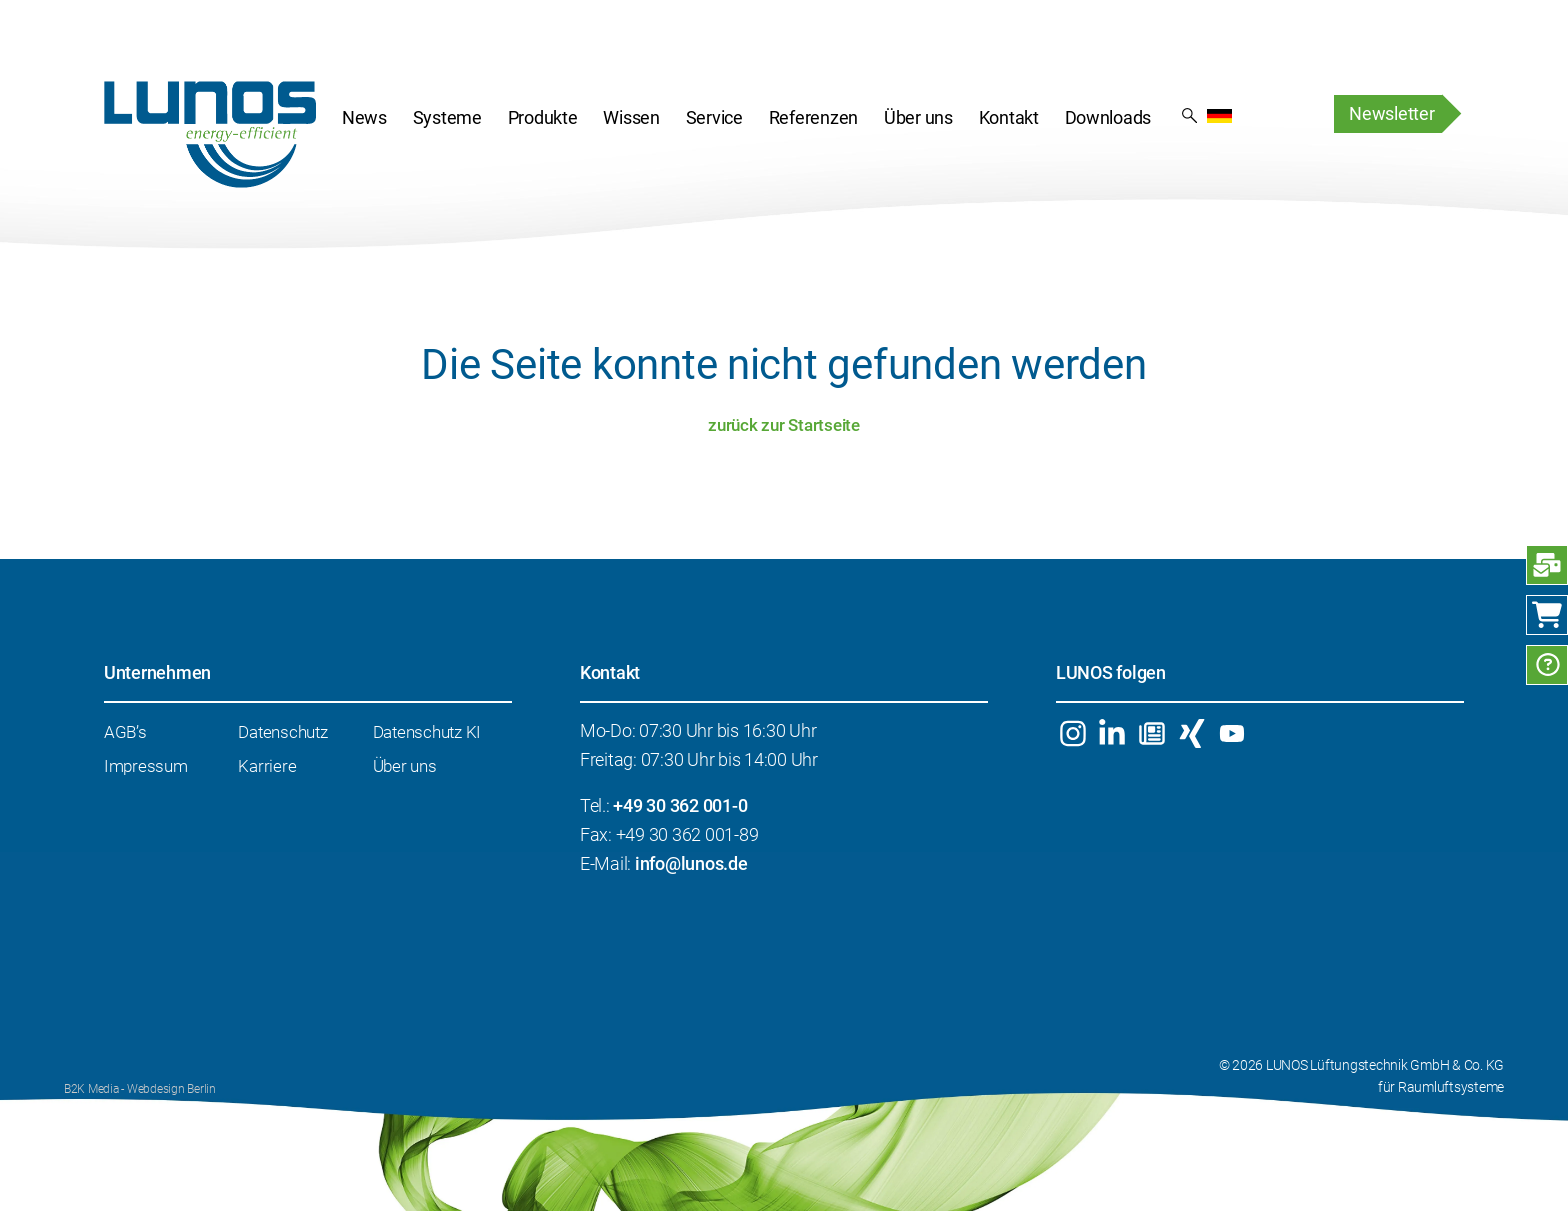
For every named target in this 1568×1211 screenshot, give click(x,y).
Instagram (1072, 733)
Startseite (210, 134)
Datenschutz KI (427, 732)
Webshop (1547, 615)
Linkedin (1112, 733)
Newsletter (1391, 113)
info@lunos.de (691, 863)
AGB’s (125, 732)
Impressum (146, 766)
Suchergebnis (1189, 114)
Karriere (267, 766)
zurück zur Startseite (784, 425)
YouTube (1231, 733)
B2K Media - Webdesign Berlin (140, 1089)
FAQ (1547, 665)
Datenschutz (282, 732)
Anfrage (1547, 565)
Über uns (405, 766)
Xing (1191, 733)
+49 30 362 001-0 (680, 805)
